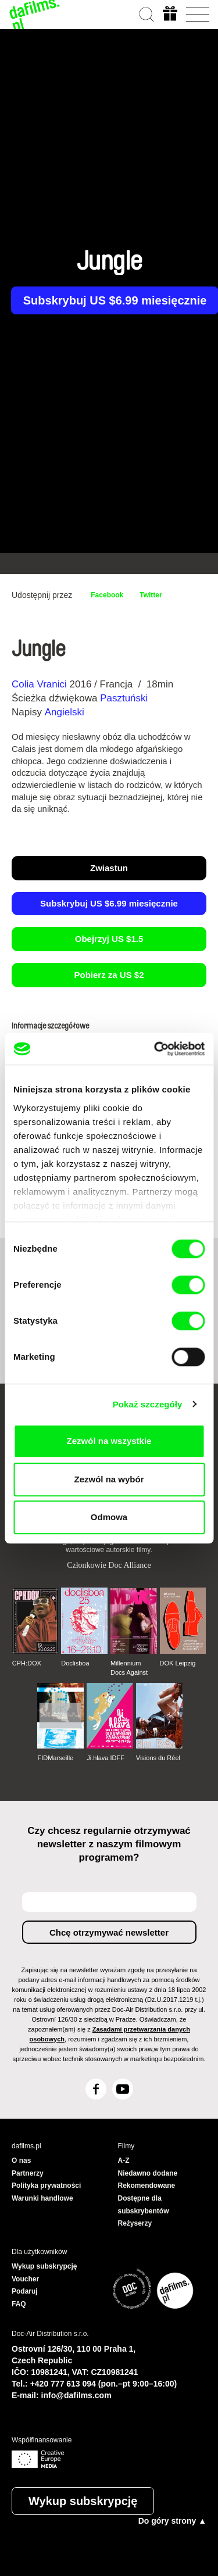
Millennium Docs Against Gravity (129, 1668)
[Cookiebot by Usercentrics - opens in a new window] (155, 1048)
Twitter (151, 595)
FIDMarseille (55, 1757)
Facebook (107, 595)
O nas (21, 2160)
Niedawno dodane (148, 2173)
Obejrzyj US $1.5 (109, 939)
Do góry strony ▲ (172, 2520)
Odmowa (109, 1517)
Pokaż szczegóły (148, 1404)
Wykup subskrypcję (82, 2501)
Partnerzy (28, 2173)
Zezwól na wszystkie (109, 1441)
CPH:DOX (26, 1663)
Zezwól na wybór (109, 1479)
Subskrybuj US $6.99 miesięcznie (109, 903)
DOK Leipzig (178, 1663)
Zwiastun (109, 868)
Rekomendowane (147, 2185)
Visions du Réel (158, 1757)
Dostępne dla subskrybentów (143, 2204)
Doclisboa (75, 1663)
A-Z (124, 2160)
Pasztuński (124, 698)
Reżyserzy (135, 2223)
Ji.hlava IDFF (105, 1757)
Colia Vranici (39, 684)
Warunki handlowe (42, 2198)
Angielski (64, 712)
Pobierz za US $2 (109, 975)
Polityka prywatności (46, 2185)
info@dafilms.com (76, 2395)
